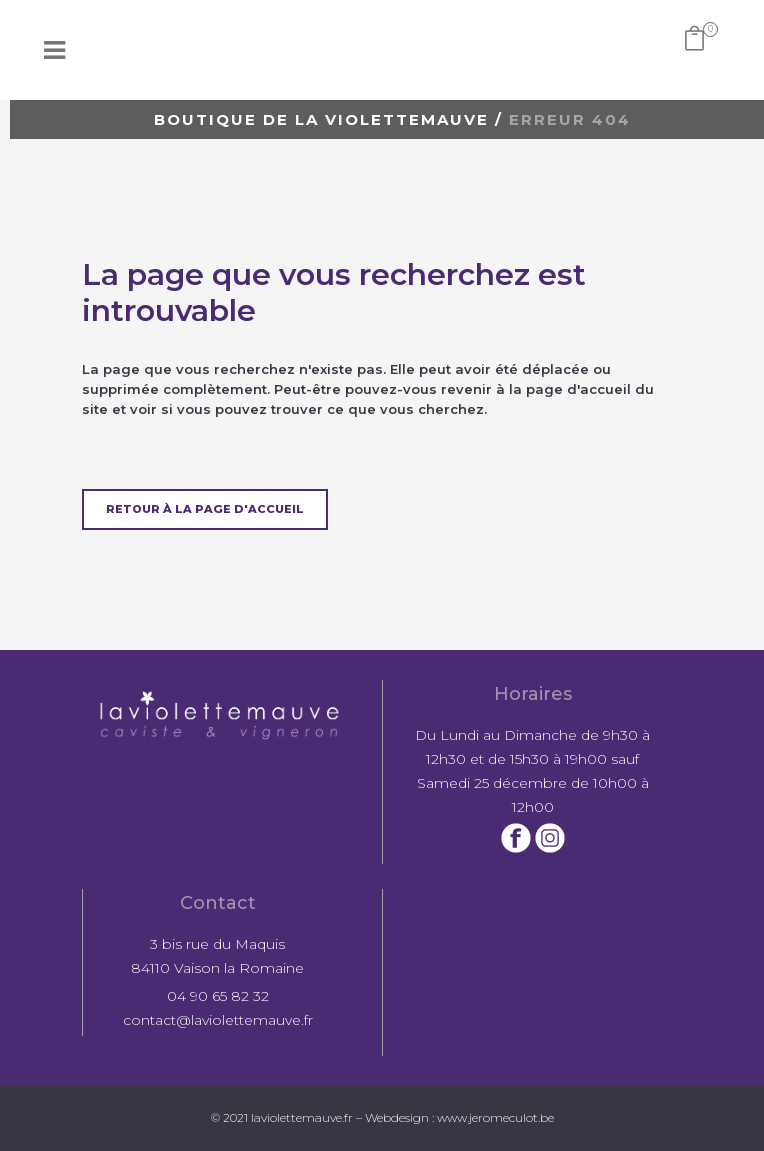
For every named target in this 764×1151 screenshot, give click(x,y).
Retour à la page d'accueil (205, 509)
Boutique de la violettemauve (321, 119)
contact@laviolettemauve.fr (218, 1020)
